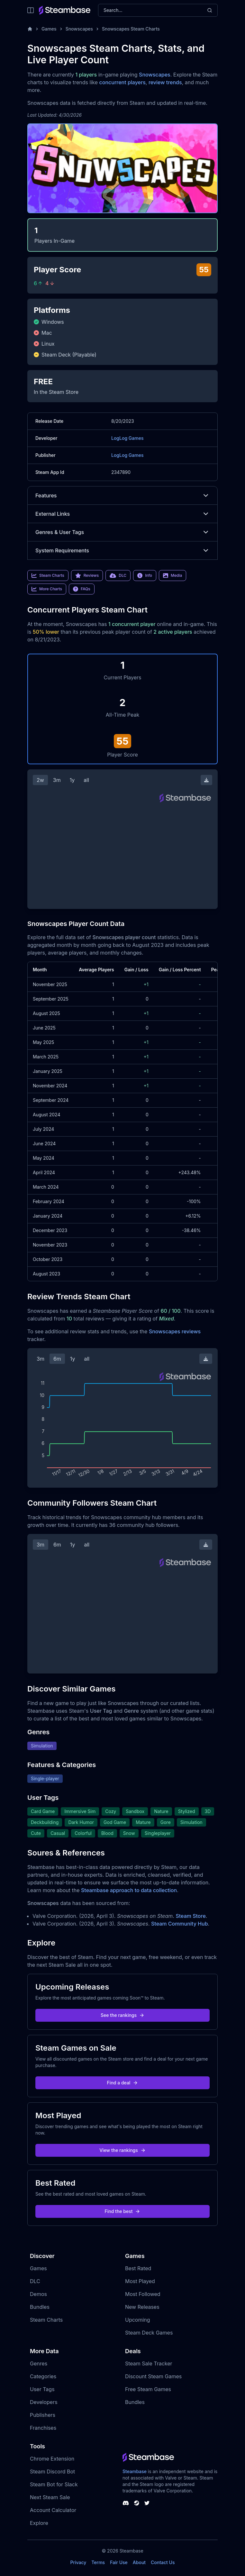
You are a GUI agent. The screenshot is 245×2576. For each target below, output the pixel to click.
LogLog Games (127, 438)
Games (49, 29)
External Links (122, 514)
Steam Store (190, 1916)
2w (40, 780)
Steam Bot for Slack (54, 2484)
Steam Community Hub (179, 1923)
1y (72, 780)
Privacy (78, 2562)
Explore (39, 2523)
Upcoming (137, 2320)
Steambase (134, 2471)
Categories (43, 2376)
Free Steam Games (148, 2389)
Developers (44, 2402)
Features (122, 495)
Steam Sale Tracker (148, 2363)
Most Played (140, 2281)
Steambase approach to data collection (129, 1890)
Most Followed (142, 2294)
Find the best (123, 2211)
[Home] (29, 29)
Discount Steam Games (153, 2376)
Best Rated (138, 2268)
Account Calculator (53, 2510)
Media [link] (172, 575)
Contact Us (163, 2562)
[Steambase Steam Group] (136, 2503)
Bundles (40, 2307)
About (139, 2562)
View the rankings (122, 2150)
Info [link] (144, 575)
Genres (38, 2363)
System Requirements (122, 550)
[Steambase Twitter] (147, 2503)
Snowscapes (79, 29)
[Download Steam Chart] (206, 780)
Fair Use (119, 2562)
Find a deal (122, 2082)
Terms (98, 2562)
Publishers (42, 2415)
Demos (38, 2294)
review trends (165, 82)
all (86, 780)
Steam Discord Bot (52, 2471)
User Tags (42, 2389)
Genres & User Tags (122, 532)
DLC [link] (118, 575)
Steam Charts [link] (48, 575)
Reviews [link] (87, 575)
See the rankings (122, 2015)
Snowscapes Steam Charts (131, 29)
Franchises (43, 2428)
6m (57, 1359)
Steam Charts (46, 2320)
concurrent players (122, 82)
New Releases (142, 2307)
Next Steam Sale (50, 2497)
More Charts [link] (47, 589)
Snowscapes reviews (175, 1331)
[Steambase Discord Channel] (125, 2503)
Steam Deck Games (149, 2332)
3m (57, 780)
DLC (35, 2281)
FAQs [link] (81, 589)
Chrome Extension (52, 2458)
